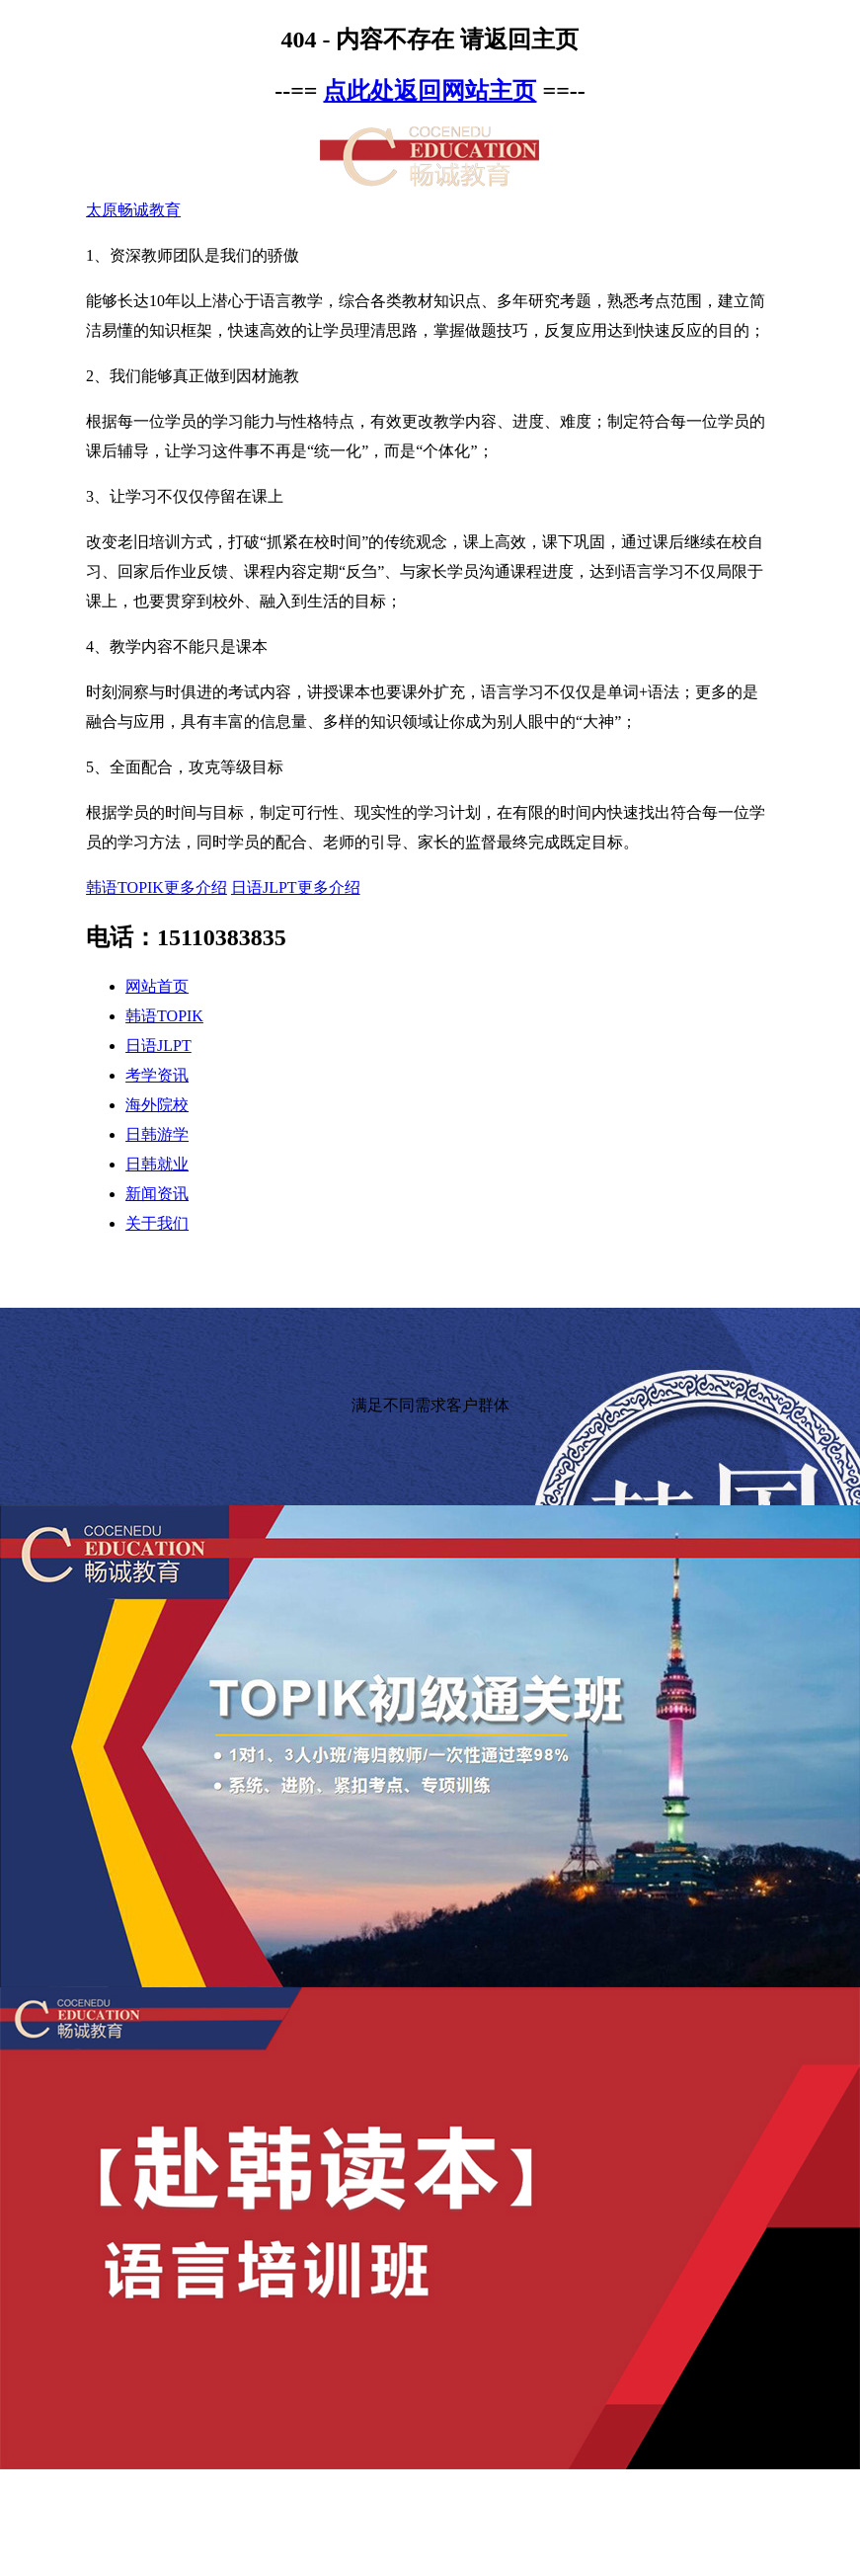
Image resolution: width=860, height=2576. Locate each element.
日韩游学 (157, 1134)
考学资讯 (157, 1075)
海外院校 (157, 1104)
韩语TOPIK (164, 1015)
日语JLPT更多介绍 (295, 887)
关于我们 (157, 1223)
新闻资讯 (157, 1193)
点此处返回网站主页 (429, 91)
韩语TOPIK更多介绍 (156, 887)
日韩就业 (157, 1164)
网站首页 (157, 986)
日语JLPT (158, 1045)
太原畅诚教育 (133, 209)
